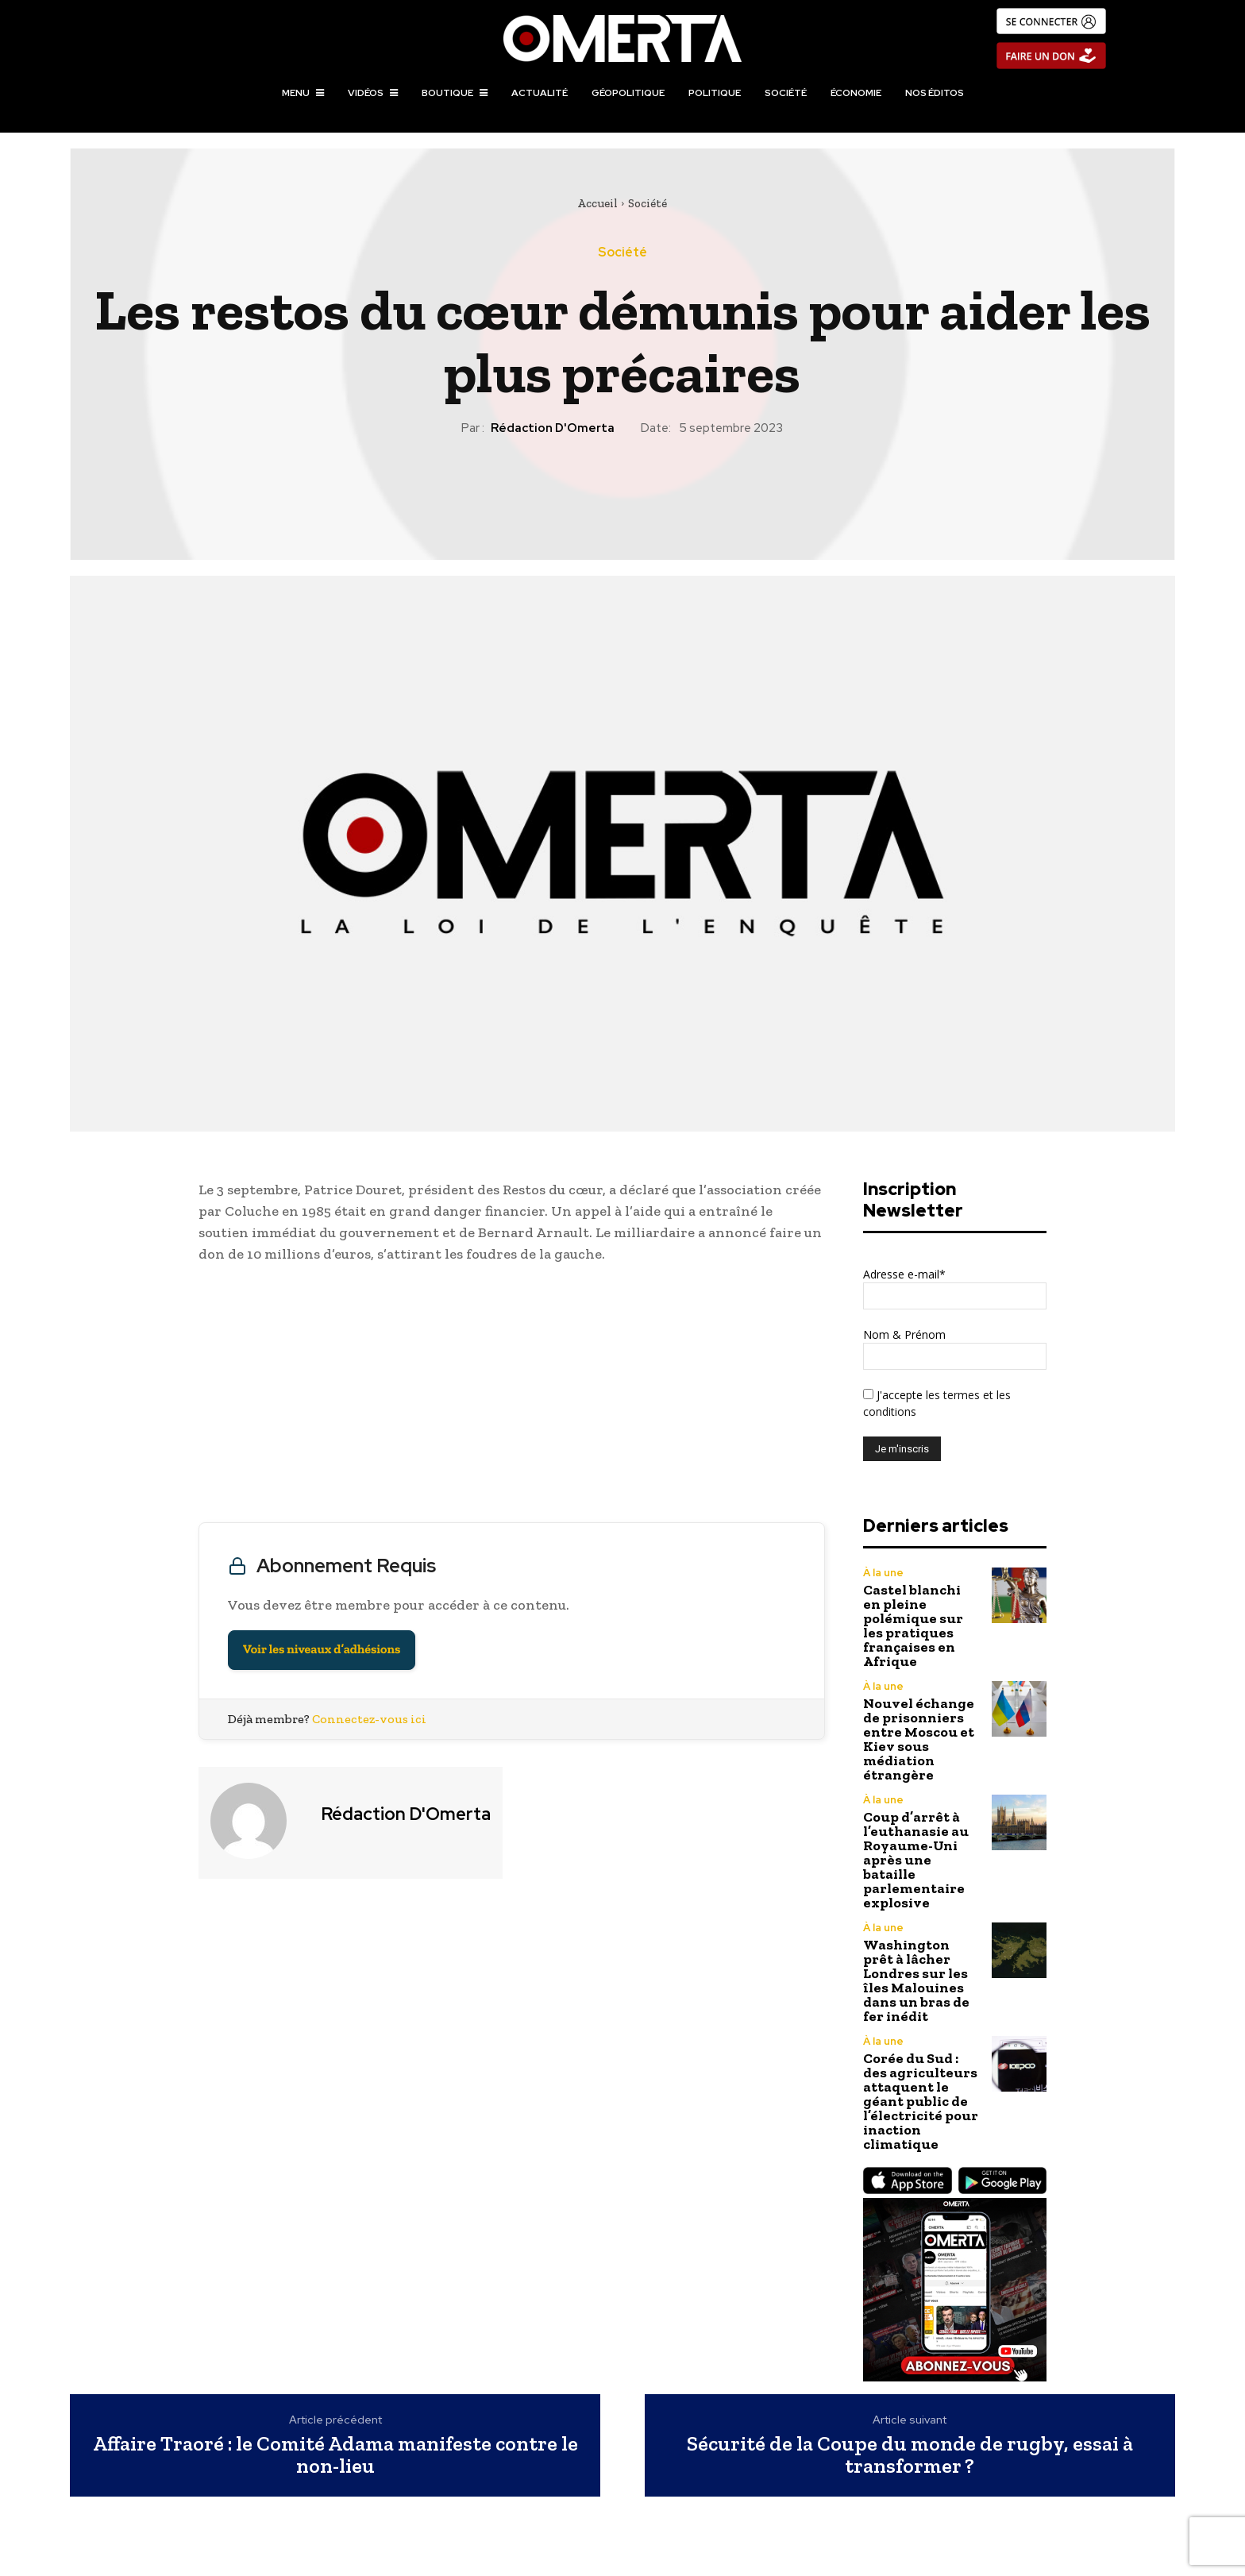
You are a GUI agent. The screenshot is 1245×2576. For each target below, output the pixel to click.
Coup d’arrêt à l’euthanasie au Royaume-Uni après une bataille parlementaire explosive (916, 1859)
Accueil (597, 203)
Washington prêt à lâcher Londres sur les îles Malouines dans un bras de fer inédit (916, 1980)
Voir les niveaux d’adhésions (321, 1649)
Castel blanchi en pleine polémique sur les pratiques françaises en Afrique (913, 1625)
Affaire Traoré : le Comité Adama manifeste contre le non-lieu (335, 2455)
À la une (883, 1573)
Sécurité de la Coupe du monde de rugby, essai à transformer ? (910, 2455)
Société (647, 203)
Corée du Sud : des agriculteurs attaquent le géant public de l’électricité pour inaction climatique (920, 2101)
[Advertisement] (512, 1397)
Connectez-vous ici (369, 1718)
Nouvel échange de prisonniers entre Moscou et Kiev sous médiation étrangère (918, 1739)
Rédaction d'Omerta (553, 428)
